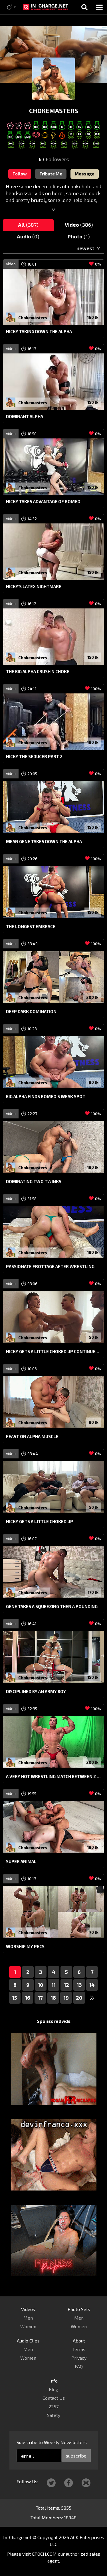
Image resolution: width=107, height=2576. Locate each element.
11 (54, 1985)
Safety (53, 2415)
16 (27, 1997)
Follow (20, 173)
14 (92, 1985)
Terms (78, 2349)
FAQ (79, 2366)
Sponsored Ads (53, 2021)
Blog (53, 2389)
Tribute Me (50, 173)
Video (79, 225)
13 (79, 1985)
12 (66, 1985)
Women (28, 2326)
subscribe (76, 2455)
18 (53, 1997)
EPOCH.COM (44, 2554)
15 (14, 1997)
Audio (28, 236)
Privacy (78, 2357)
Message (84, 173)
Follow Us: (27, 2481)
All (28, 225)
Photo (79, 236)
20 (79, 1997)
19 (66, 1997)
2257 (53, 2406)
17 (40, 1997)
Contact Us (54, 2398)
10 (40, 1985)
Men (28, 2317)
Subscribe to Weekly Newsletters (52, 2442)
